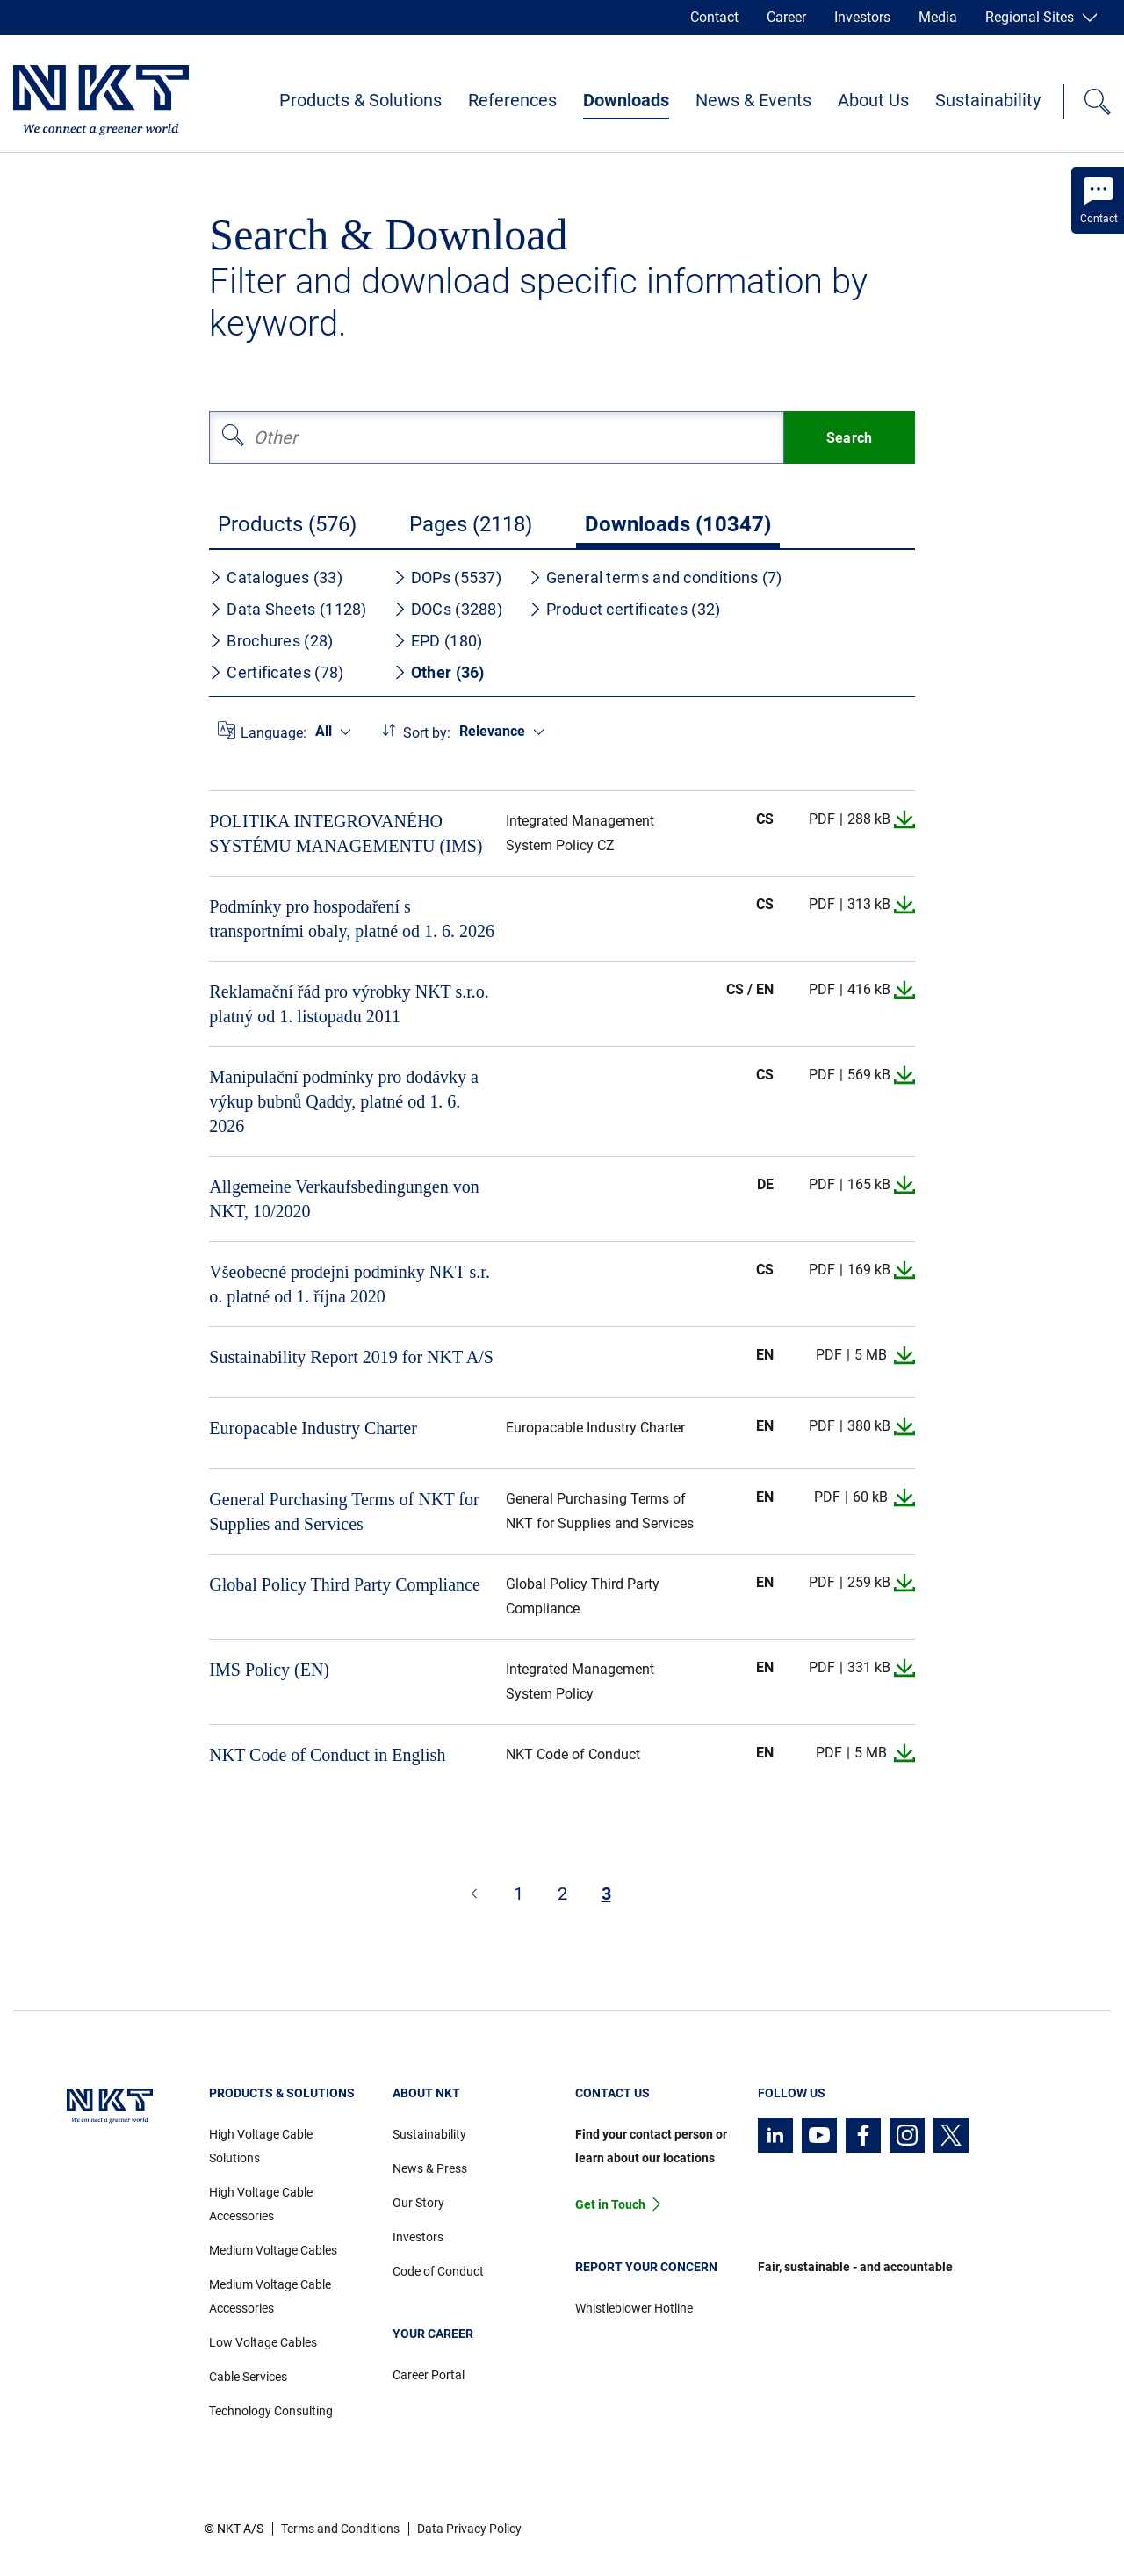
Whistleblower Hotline (634, 2308)
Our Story (418, 2203)
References (512, 100)
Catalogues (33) (275, 577)
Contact (714, 17)
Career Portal (429, 2375)
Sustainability (988, 100)
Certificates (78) (276, 672)
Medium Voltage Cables (273, 2250)
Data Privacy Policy (469, 2529)
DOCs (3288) (447, 609)
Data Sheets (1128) (287, 609)
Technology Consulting (271, 2411)
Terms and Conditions (340, 2529)
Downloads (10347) (678, 524)
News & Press (430, 2168)
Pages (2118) (470, 524)
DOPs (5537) (447, 577)
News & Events (753, 100)
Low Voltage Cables (263, 2342)
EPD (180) (438, 640)
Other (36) (439, 672)
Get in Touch (610, 2204)
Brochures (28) (271, 640)
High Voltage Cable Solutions (261, 2146)
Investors (862, 17)
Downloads (626, 100)
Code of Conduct (438, 2271)
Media (938, 17)
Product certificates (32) (625, 609)
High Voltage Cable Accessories (261, 2204)
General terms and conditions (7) (655, 577)
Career (786, 17)
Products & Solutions (360, 100)
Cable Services (248, 2377)
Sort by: (426, 733)
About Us (873, 100)
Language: (273, 733)
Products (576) (287, 524)
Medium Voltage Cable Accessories (270, 2296)
